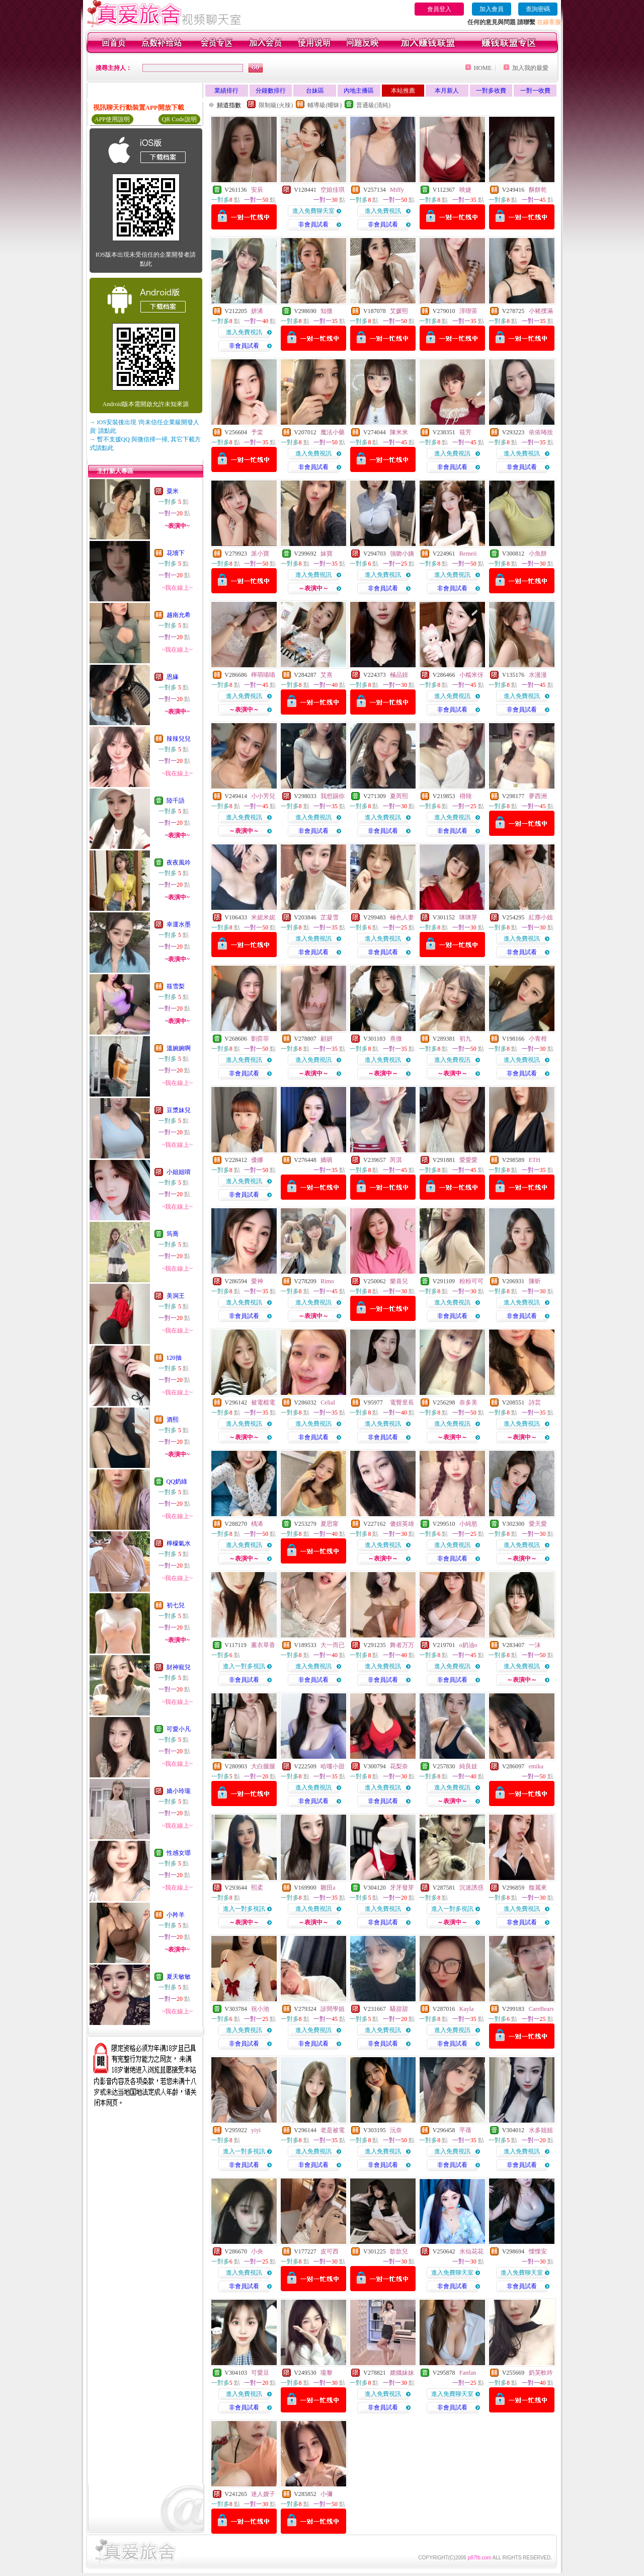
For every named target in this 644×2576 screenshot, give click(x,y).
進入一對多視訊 (244, 1666)
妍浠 (257, 311)
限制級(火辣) (276, 105)
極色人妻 (402, 917)
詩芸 (535, 1402)
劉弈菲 (260, 1038)
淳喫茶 (468, 311)
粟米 (173, 491)
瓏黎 (326, 2372)
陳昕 (535, 1281)
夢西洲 (538, 796)
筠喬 (173, 1233)
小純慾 (468, 1523)
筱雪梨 (176, 986)
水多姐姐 (541, 2130)
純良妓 (468, 1766)
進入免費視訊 (383, 210)
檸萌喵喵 (263, 674)
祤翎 (465, 796)
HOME (483, 67)
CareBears (541, 2008)
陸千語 (176, 800)
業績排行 (226, 90)
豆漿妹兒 (179, 1110)
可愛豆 (260, 2372)
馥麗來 (538, 1887)
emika (536, 1766)
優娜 (257, 1159)
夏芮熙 (399, 796)
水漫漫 (538, 674)
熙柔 (257, 1887)
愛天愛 (538, 1523)
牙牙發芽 (402, 1887)
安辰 (257, 189)
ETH (534, 1159)
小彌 (326, 2493)
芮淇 (396, 1159)
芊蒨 (465, 2130)
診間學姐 (332, 2008)
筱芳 (465, 432)
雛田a (327, 1887)
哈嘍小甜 (332, 1766)
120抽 (174, 1357)
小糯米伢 (471, 674)
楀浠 (257, 1523)
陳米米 (399, 432)
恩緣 (173, 676)
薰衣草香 (263, 1645)
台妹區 (315, 90)
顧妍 (326, 1038)
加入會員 (491, 9)
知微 (326, 311)
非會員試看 (313, 224)
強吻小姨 (402, 553)
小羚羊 (176, 1914)
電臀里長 (402, 1402)
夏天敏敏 (179, 1976)
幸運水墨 (179, 924)
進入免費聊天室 (313, 210)
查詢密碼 (538, 9)
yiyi (256, 2130)
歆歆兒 (399, 2251)
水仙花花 (471, 2251)
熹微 (396, 1038)
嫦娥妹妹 (402, 2372)
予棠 (257, 432)
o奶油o (468, 1645)
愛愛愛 (468, 1159)
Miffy (397, 189)
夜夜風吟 (179, 862)
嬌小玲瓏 (179, 1790)
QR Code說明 (179, 119)
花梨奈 (399, 1766)
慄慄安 (538, 2251)
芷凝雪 (329, 917)
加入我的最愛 (530, 67)
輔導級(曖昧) (324, 105)
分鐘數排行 (271, 90)
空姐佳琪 (332, 189)
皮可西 (329, 2251)
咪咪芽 (468, 917)
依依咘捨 (541, 432)
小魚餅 (538, 553)
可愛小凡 (179, 1729)
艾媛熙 (399, 311)
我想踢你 (332, 796)
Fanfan (467, 2372)
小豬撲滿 (541, 311)
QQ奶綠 (177, 1481)
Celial (327, 1402)
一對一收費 (535, 90)
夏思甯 (329, 1523)
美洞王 (176, 1295)
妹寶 (326, 553)
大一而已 (332, 1645)
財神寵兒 (179, 1667)
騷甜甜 (399, 2008)
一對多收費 (491, 90)
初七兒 (176, 1605)
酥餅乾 (538, 189)
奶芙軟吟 (541, 2372)
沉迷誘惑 (471, 1887)
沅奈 (396, 2130)
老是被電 (332, 2130)
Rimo (327, 1281)
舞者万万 (402, 1645)
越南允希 (179, 614)
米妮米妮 (263, 917)
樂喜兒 (399, 1281)
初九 (465, 1038)
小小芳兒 (263, 796)
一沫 (535, 1645)
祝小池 (260, 2008)
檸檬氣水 (179, 1543)
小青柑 (538, 1038)
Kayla (466, 2008)
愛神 (257, 1281)
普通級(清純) (373, 105)
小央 (257, 2251)
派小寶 (260, 553)
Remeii (468, 553)
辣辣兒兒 (179, 738)
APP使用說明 (112, 119)
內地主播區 (359, 90)
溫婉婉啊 (179, 1048)
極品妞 (399, 674)
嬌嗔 (326, 1159)
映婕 (465, 189)
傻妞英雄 (402, 1523)
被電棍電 (263, 1402)
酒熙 (173, 1419)
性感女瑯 (179, 1852)
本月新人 (447, 90)
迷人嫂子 (263, 2493)
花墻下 (176, 553)
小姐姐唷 (179, 1172)
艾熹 (326, 674)
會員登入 (439, 9)
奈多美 (468, 1402)
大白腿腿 (263, 1766)
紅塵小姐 (541, 917)
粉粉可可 (471, 1281)
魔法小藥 (332, 432)
